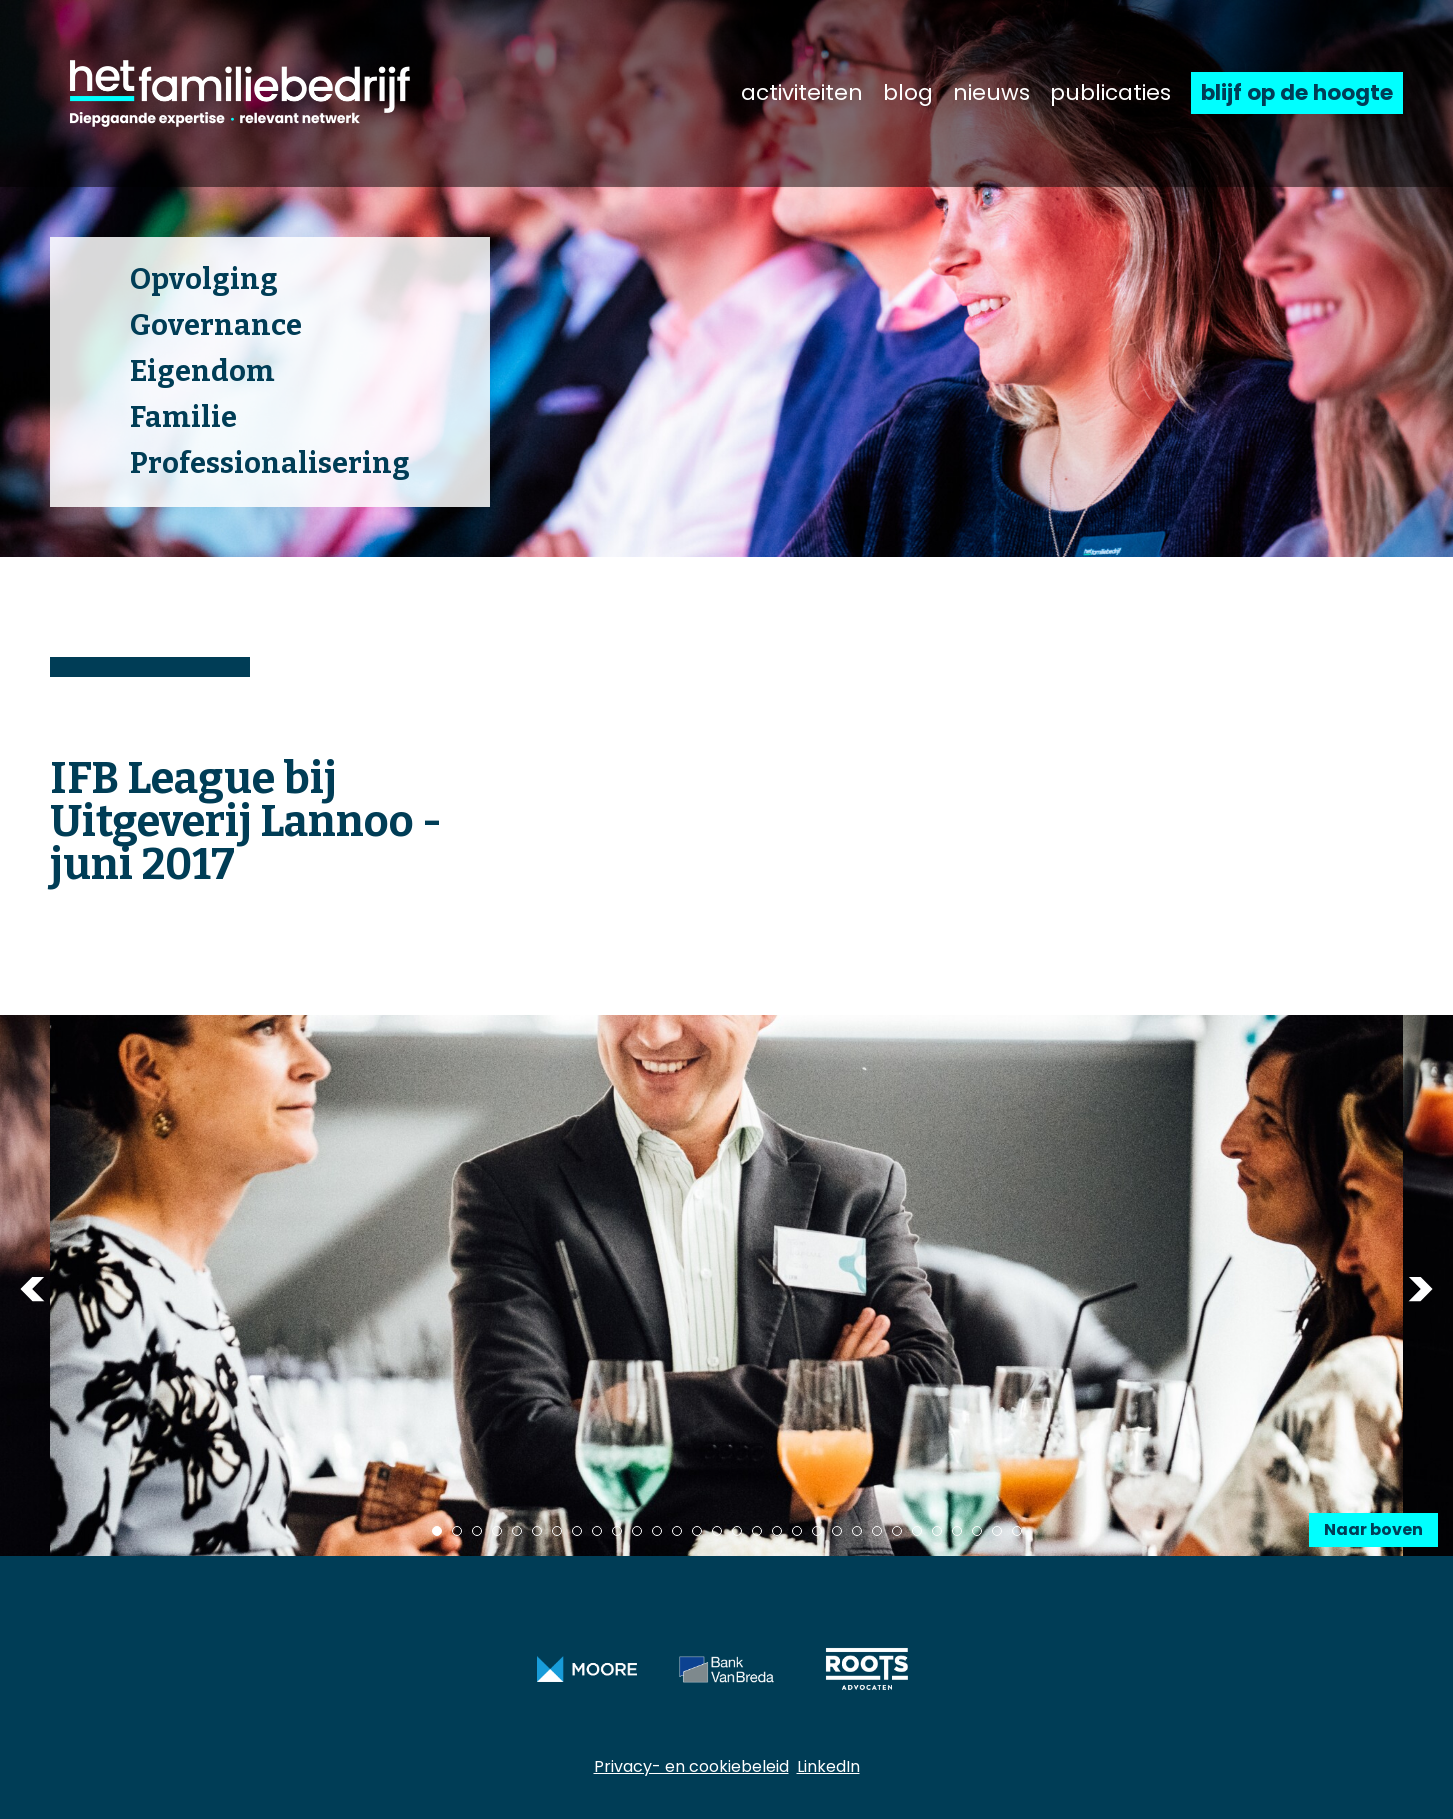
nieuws (991, 93)
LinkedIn (828, 1766)
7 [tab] (557, 1531)
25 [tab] (917, 1531)
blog (908, 93)
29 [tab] (997, 1531)
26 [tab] (937, 1531)
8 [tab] (577, 1531)
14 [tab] (697, 1531)
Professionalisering (270, 463)
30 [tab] (1017, 1531)
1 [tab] (437, 1531)
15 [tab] (717, 1531)
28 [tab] (977, 1531)
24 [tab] (897, 1531)
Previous (32, 1289)
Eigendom (202, 371)
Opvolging (204, 279)
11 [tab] (637, 1531)
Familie (183, 417)
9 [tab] (597, 1531)
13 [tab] (677, 1531)
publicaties (1110, 93)
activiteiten (802, 93)
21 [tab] (837, 1531)
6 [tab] (537, 1531)
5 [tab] (517, 1531)
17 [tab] (757, 1531)
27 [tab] (957, 1531)
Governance (216, 325)
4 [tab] (497, 1531)
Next (1420, 1289)
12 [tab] (657, 1531)
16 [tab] (737, 1531)
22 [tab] (857, 1531)
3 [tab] (477, 1531)
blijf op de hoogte (1297, 92)
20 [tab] (817, 1531)
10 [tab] (617, 1531)
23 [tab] (877, 1531)
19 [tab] (797, 1531)
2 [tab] (457, 1531)
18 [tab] (777, 1531)
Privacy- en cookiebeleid (691, 1766)
